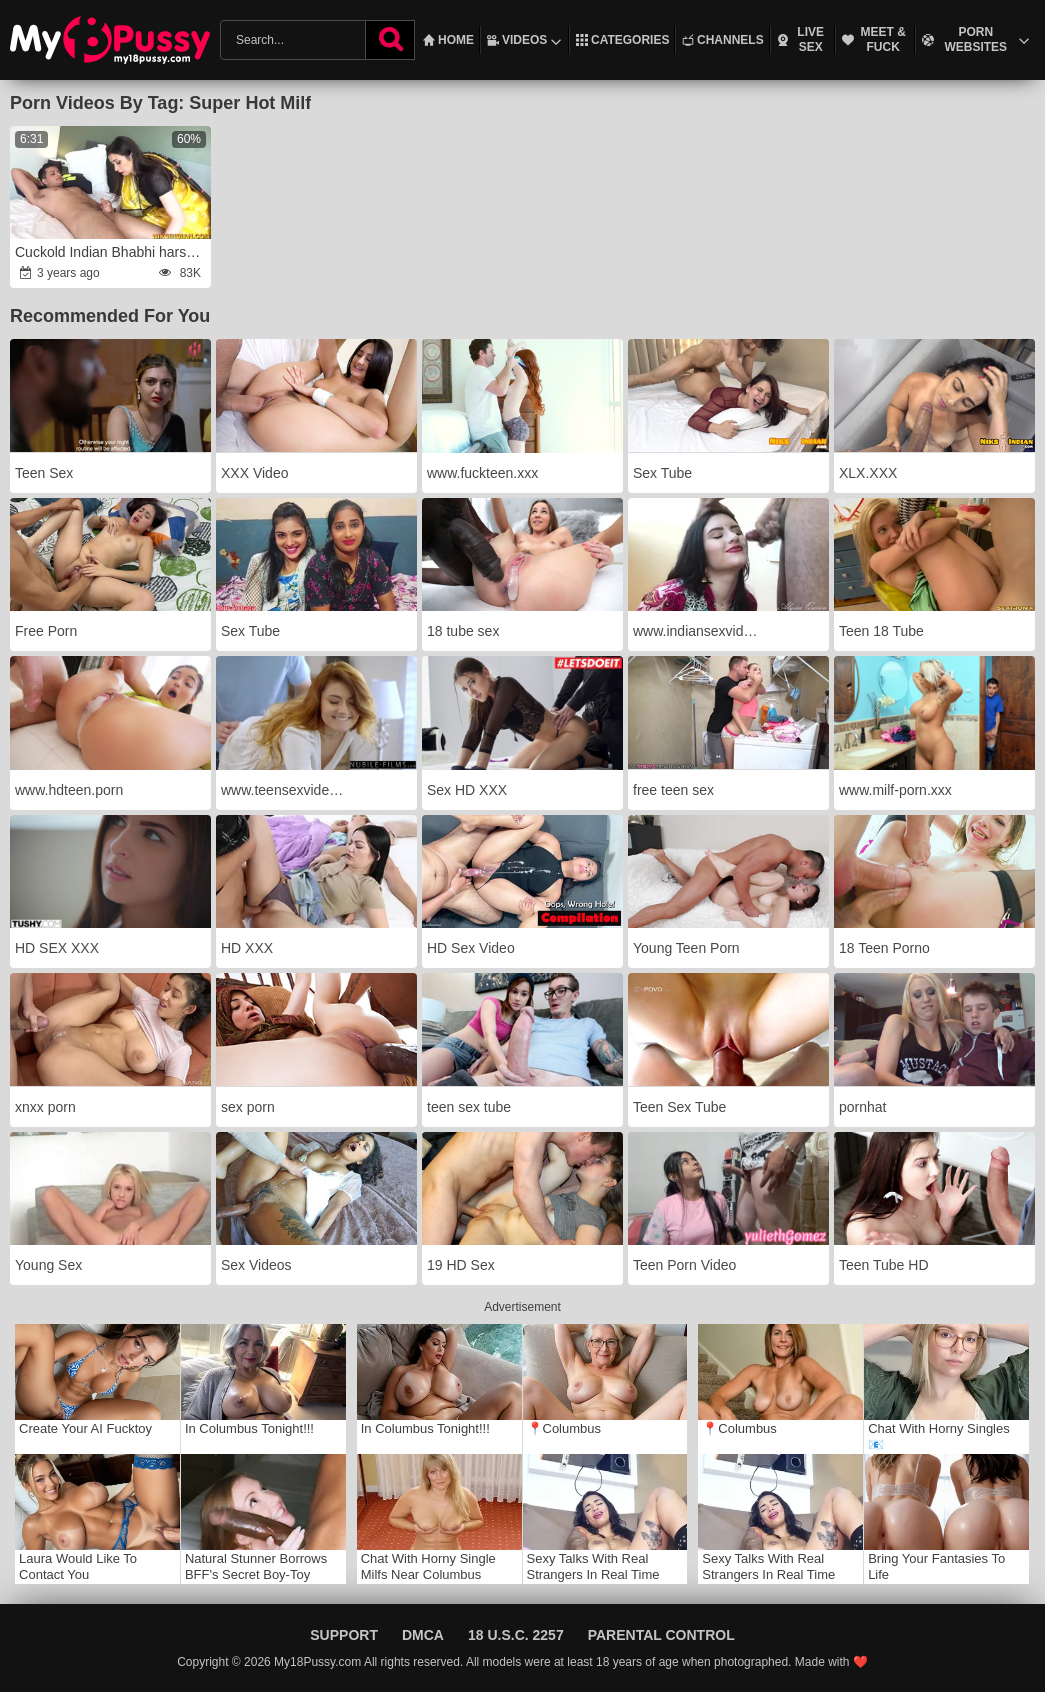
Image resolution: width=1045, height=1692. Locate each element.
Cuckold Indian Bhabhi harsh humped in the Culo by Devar (112, 252)
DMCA (423, 1635)
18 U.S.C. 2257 (516, 1635)
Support (344, 1635)
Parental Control (661, 1635)
